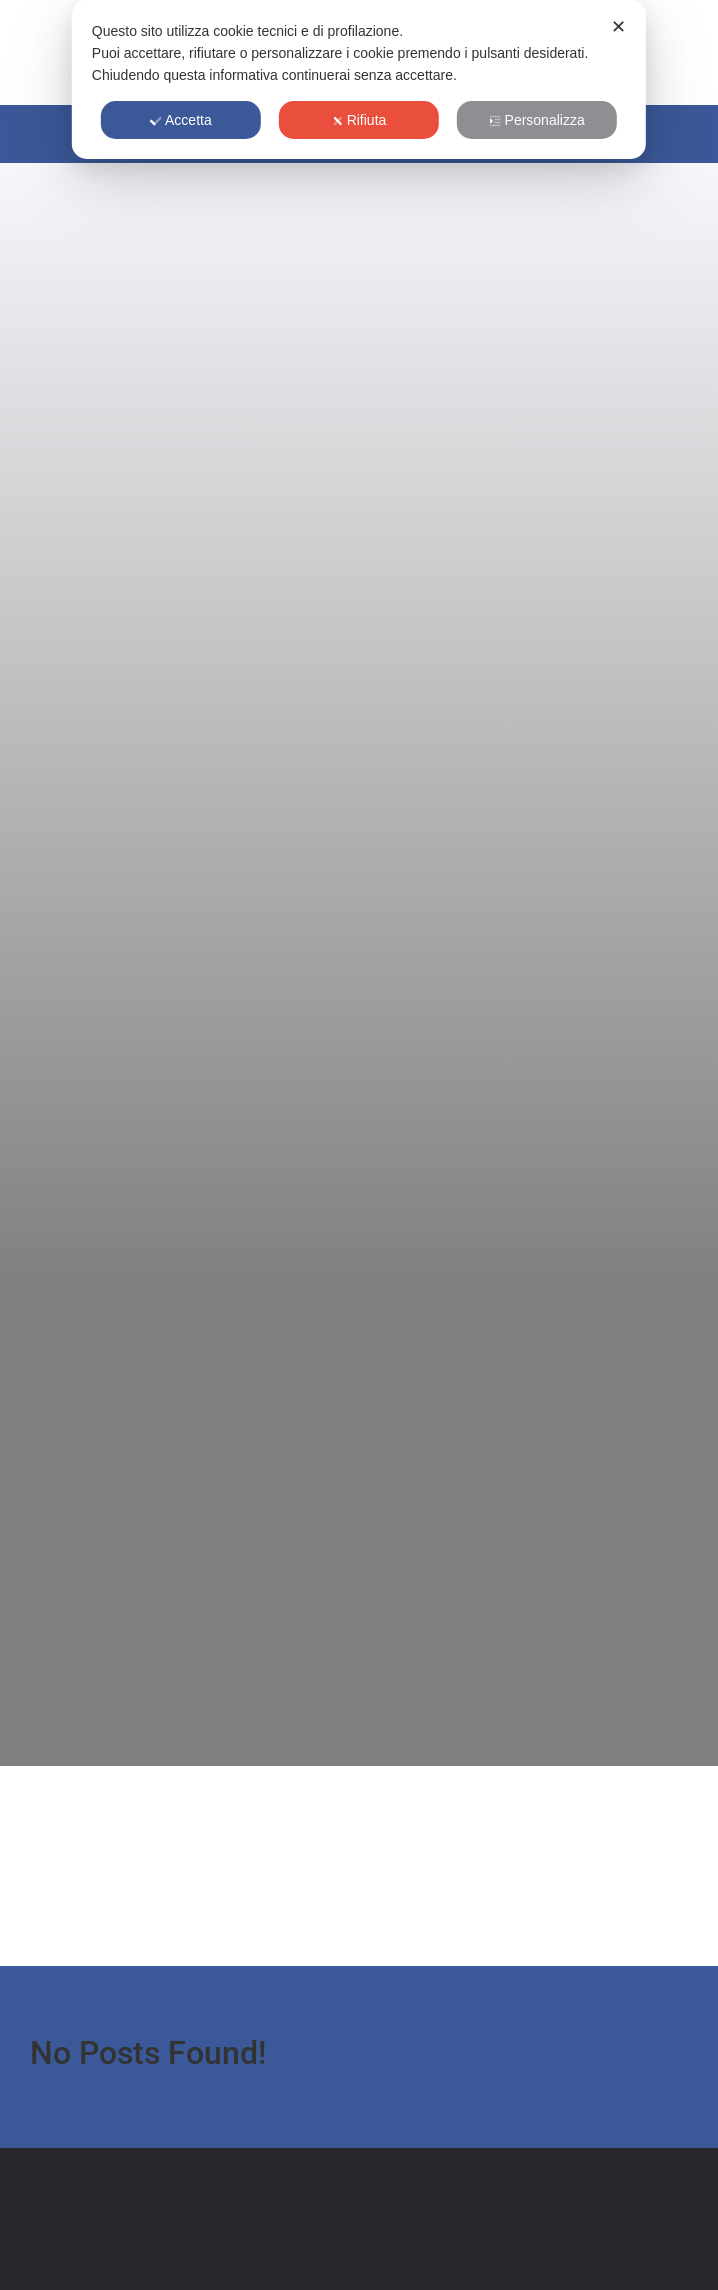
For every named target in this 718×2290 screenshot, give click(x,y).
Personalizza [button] (537, 120)
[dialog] (359, 79)
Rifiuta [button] (359, 120)
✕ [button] (618, 27)
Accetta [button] (181, 120)
